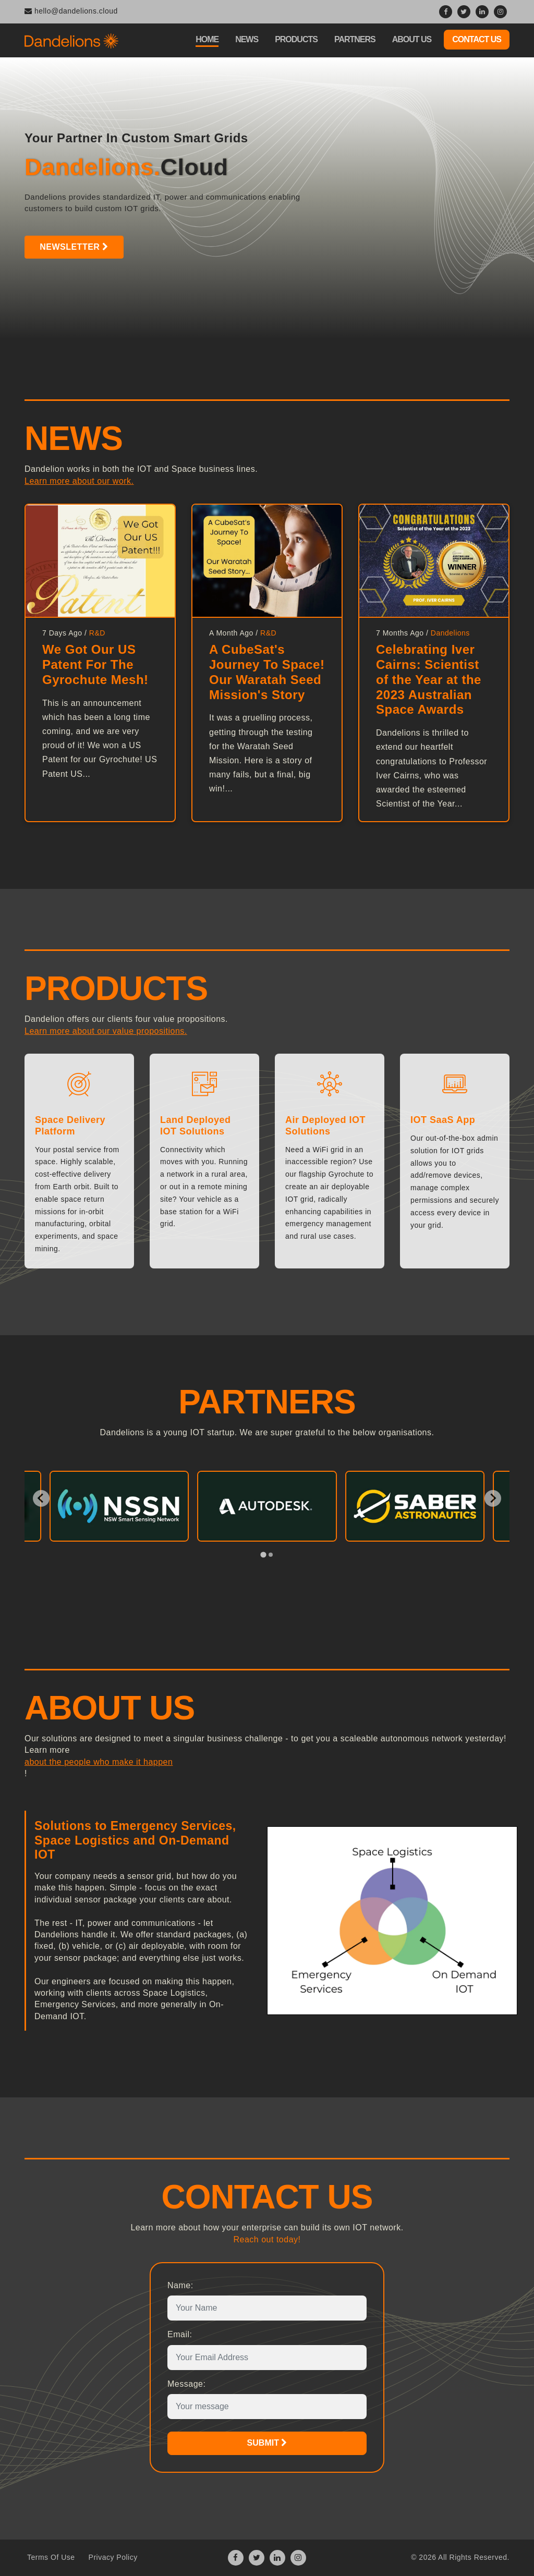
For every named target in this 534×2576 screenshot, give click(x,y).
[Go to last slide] (41, 1498)
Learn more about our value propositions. (106, 1031)
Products (296, 39)
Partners (354, 39)
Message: (186, 2383)
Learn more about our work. (79, 481)
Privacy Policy (113, 2557)
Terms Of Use (51, 2557)
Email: (179, 2334)
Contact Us (476, 39)
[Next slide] (492, 1498)
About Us (412, 39)
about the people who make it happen (99, 1761)
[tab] (263, 1554)
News (246, 39)
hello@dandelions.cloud (71, 11)
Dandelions (450, 633)
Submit (267, 2442)
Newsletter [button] (66, 247)
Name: (180, 2285)
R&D (97, 633)
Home (207, 39)
